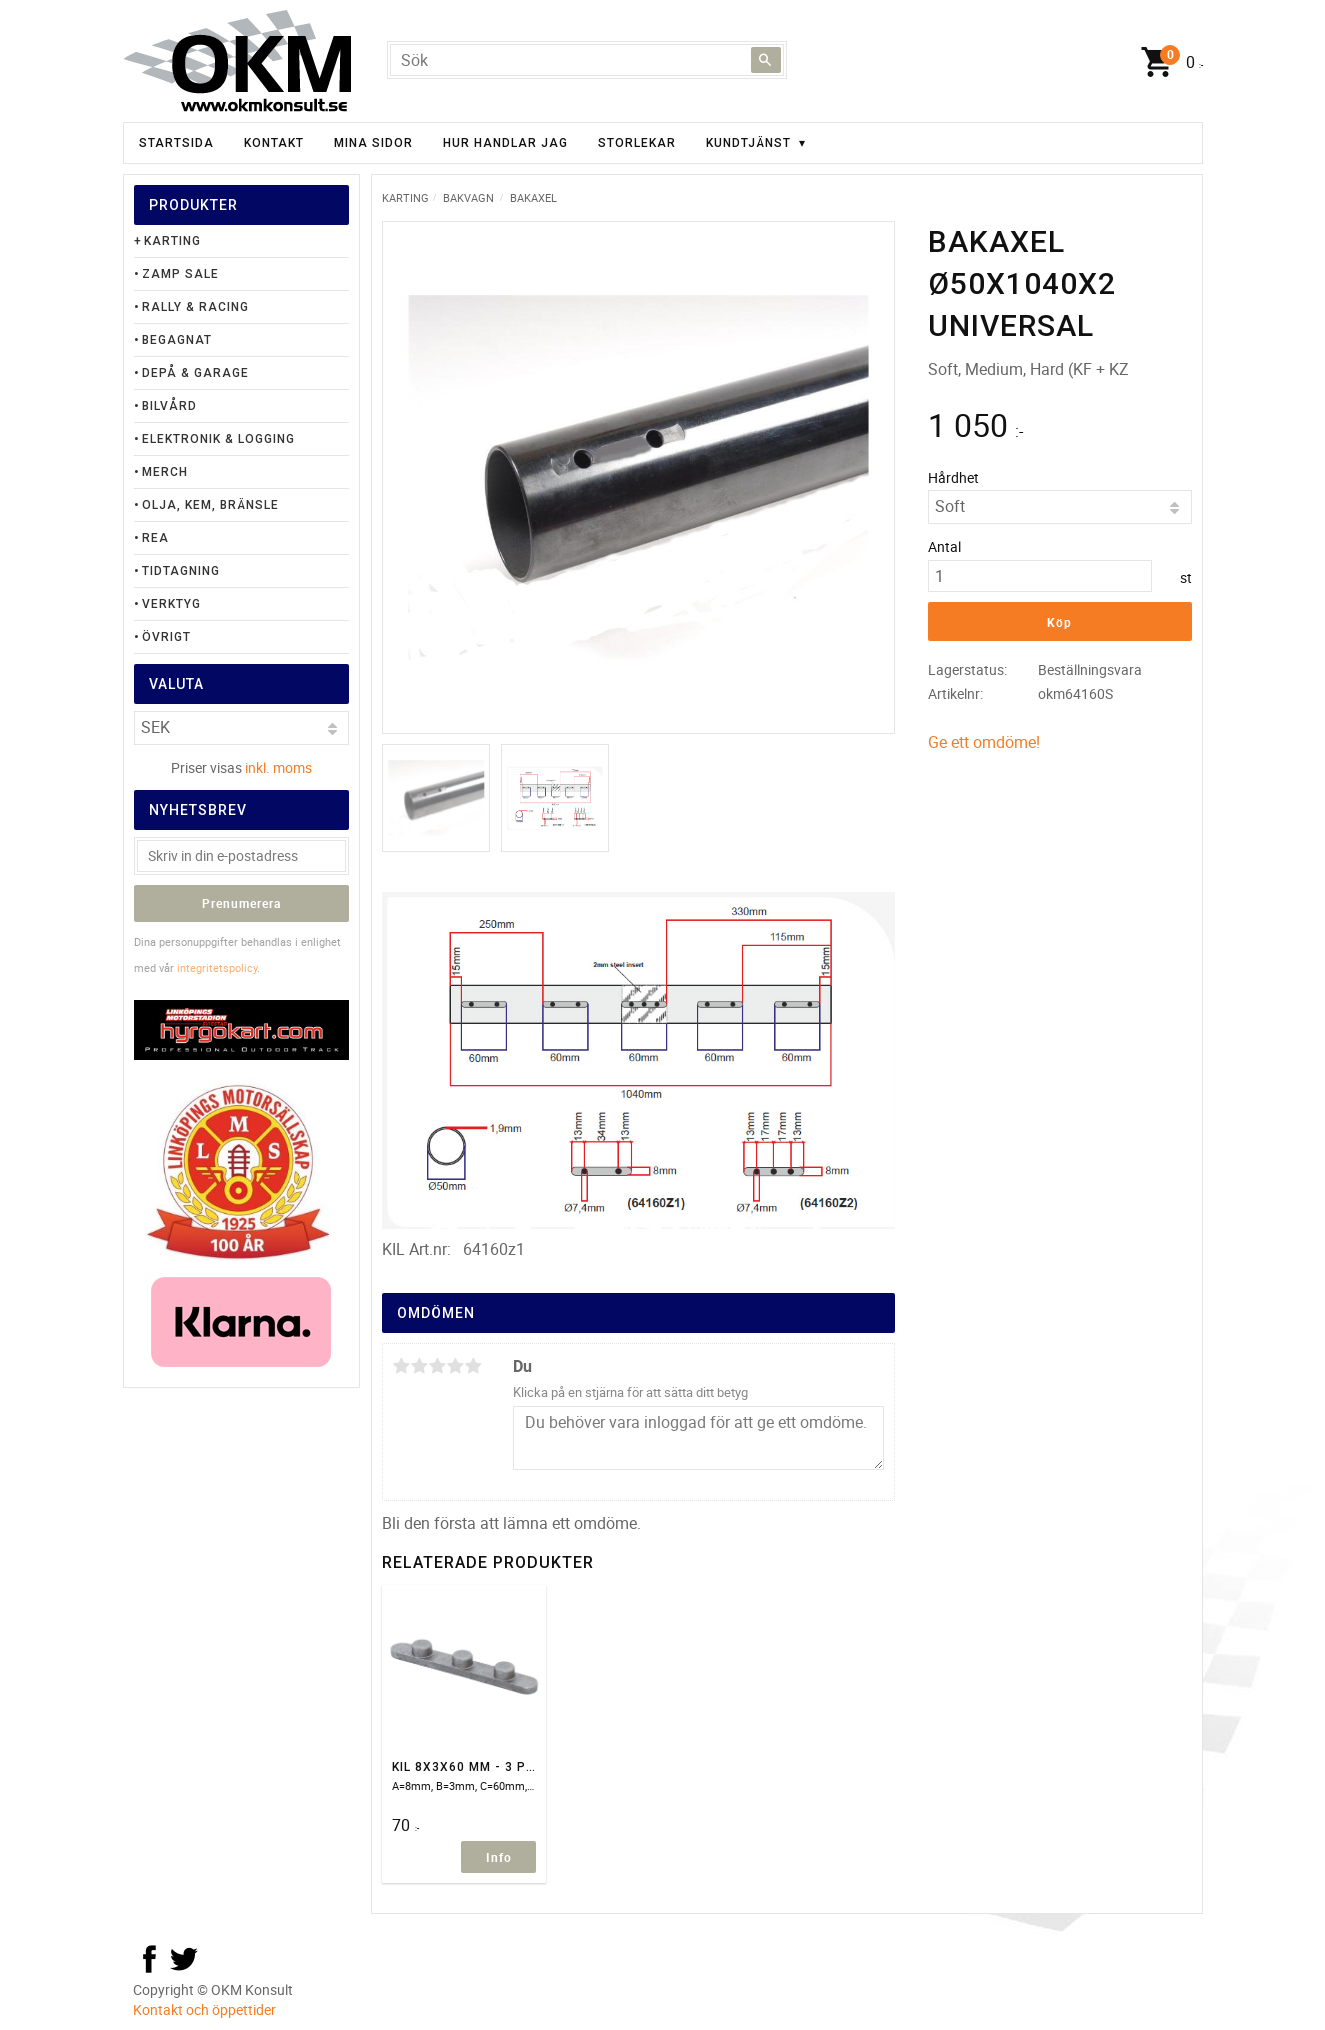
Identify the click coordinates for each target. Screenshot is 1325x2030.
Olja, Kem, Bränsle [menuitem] (210, 505)
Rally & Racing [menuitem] (195, 307)
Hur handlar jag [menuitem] (505, 143)
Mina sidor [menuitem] (373, 143)
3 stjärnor (438, 1366)
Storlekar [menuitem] (637, 143)
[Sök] (766, 60)
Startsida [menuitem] (176, 143)
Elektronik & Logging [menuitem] (218, 439)
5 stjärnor (474, 1366)
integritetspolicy (217, 967)
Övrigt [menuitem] (166, 637)
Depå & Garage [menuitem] (195, 373)
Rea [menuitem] (155, 538)
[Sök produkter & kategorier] (587, 60)
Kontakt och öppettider (204, 2009)
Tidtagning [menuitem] (181, 571)
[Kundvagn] (1167, 63)
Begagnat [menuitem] (177, 340)
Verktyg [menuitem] (171, 604)
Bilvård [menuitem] (169, 406)
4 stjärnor (456, 1366)
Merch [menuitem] (165, 472)
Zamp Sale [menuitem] (180, 274)
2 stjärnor (420, 1366)
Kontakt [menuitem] (274, 143)
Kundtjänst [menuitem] (748, 143)
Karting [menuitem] (172, 241)
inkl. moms (278, 767)
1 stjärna (402, 1366)
